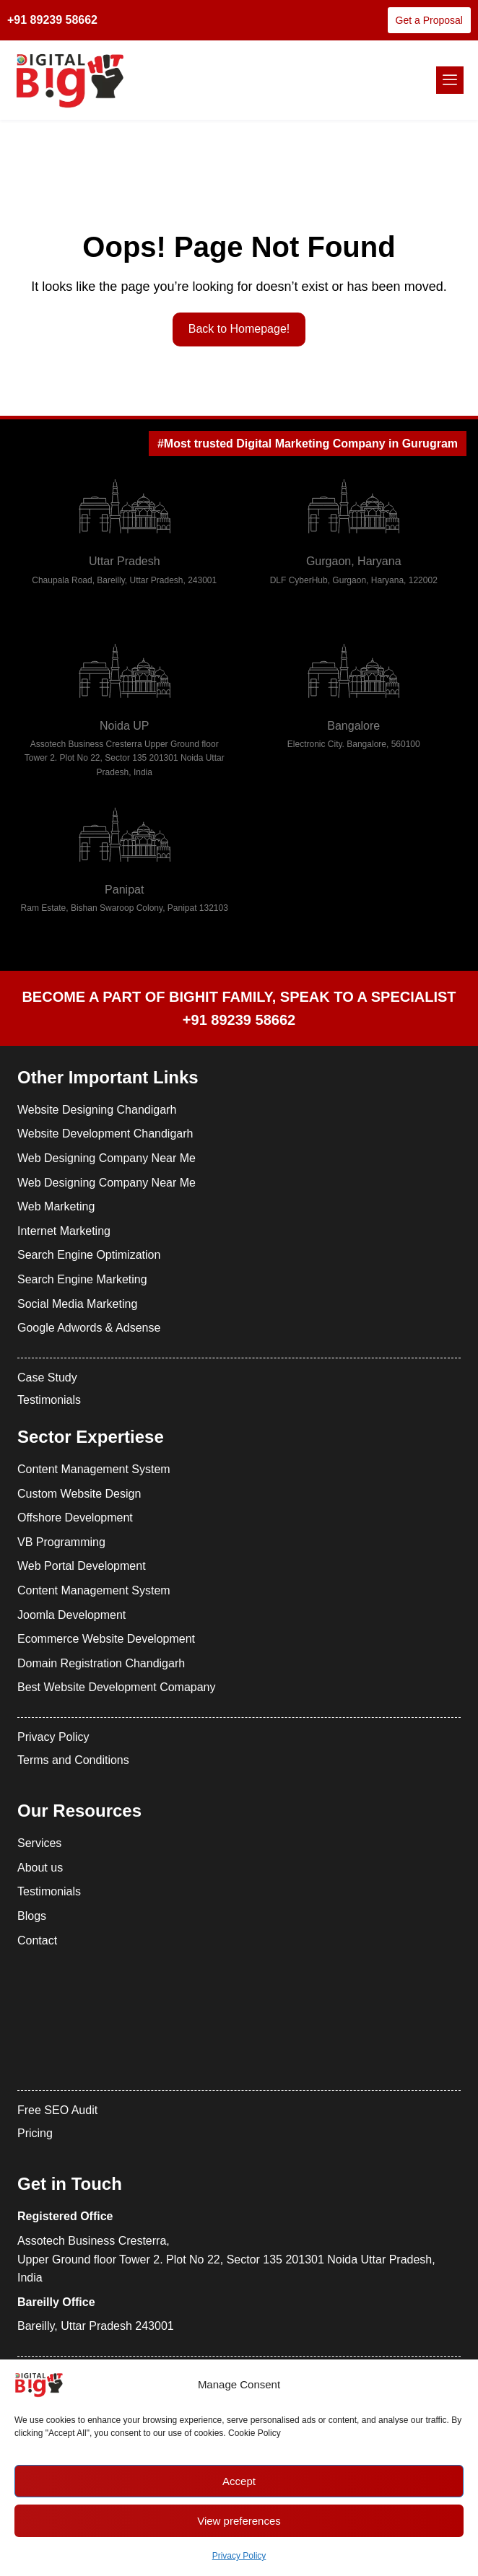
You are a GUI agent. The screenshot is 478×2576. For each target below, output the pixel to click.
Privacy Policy (239, 2556)
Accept (239, 2481)
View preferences (239, 2521)
